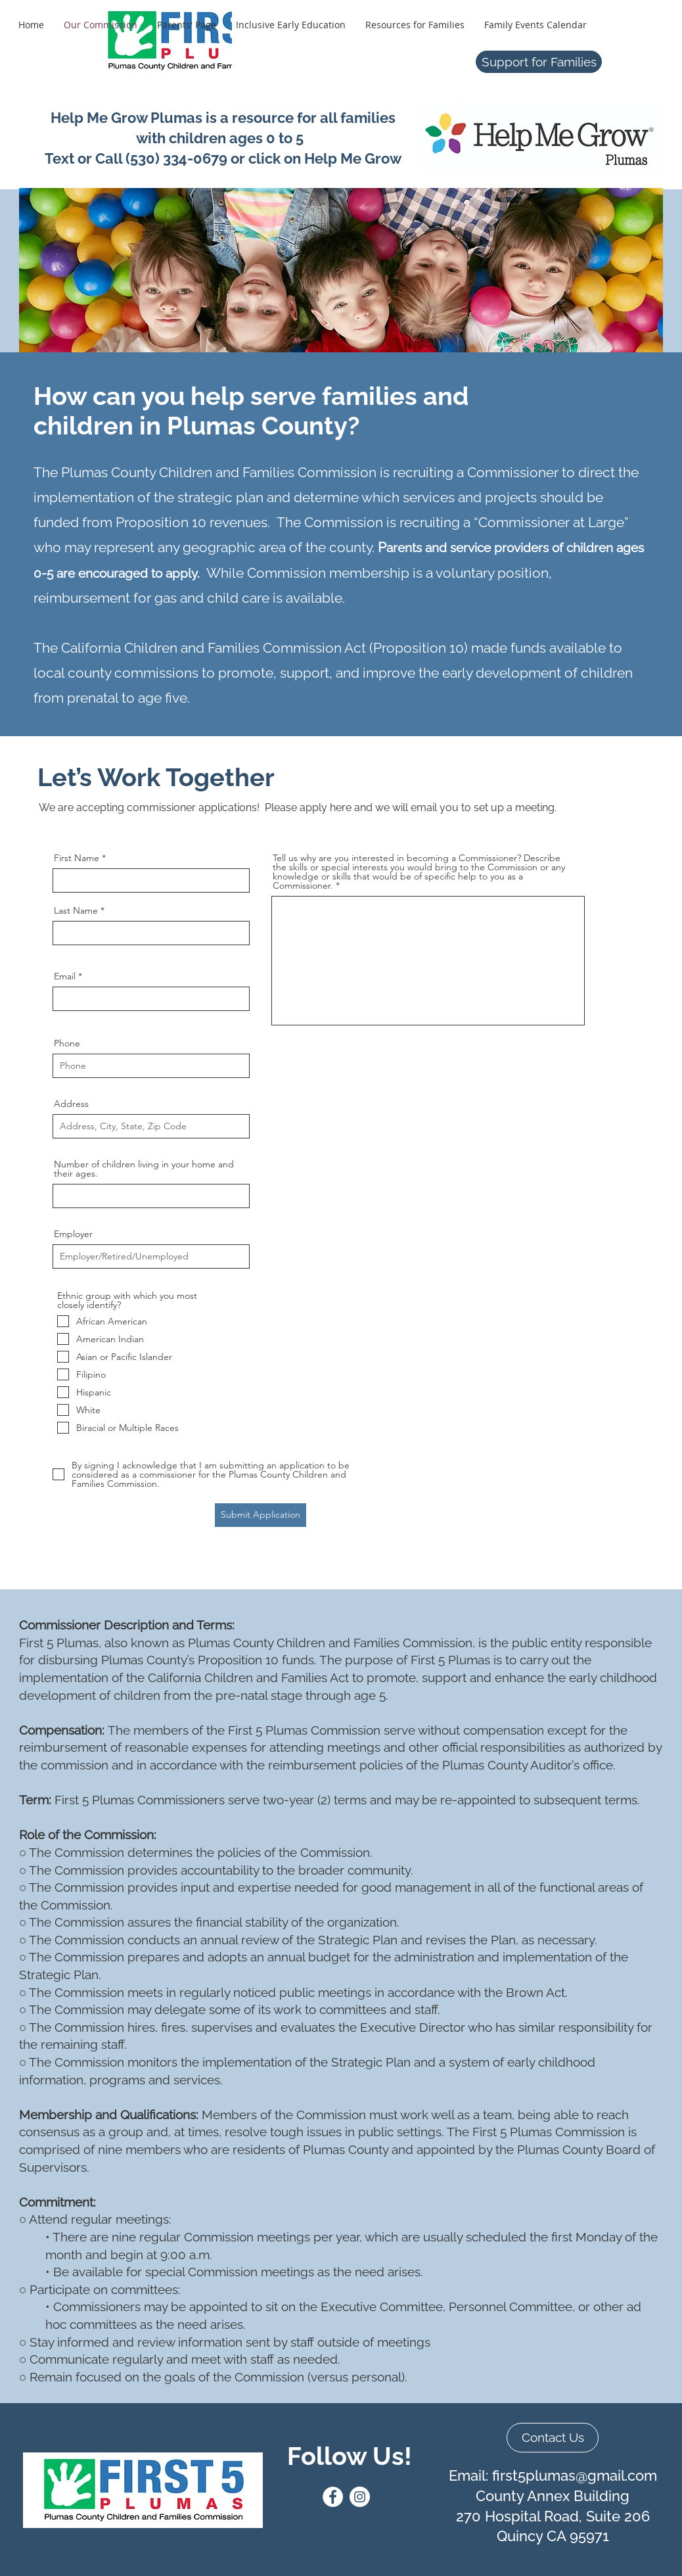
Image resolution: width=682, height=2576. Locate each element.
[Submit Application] (260, 1515)
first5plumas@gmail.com (574, 2475)
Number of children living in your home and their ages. (144, 1168)
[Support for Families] (539, 62)
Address (71, 1103)
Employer (73, 1233)
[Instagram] (360, 2497)
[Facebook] (333, 2497)
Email (65, 976)
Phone (67, 1043)
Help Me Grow (352, 158)
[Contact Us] (553, 2437)
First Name (76, 857)
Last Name (76, 910)
